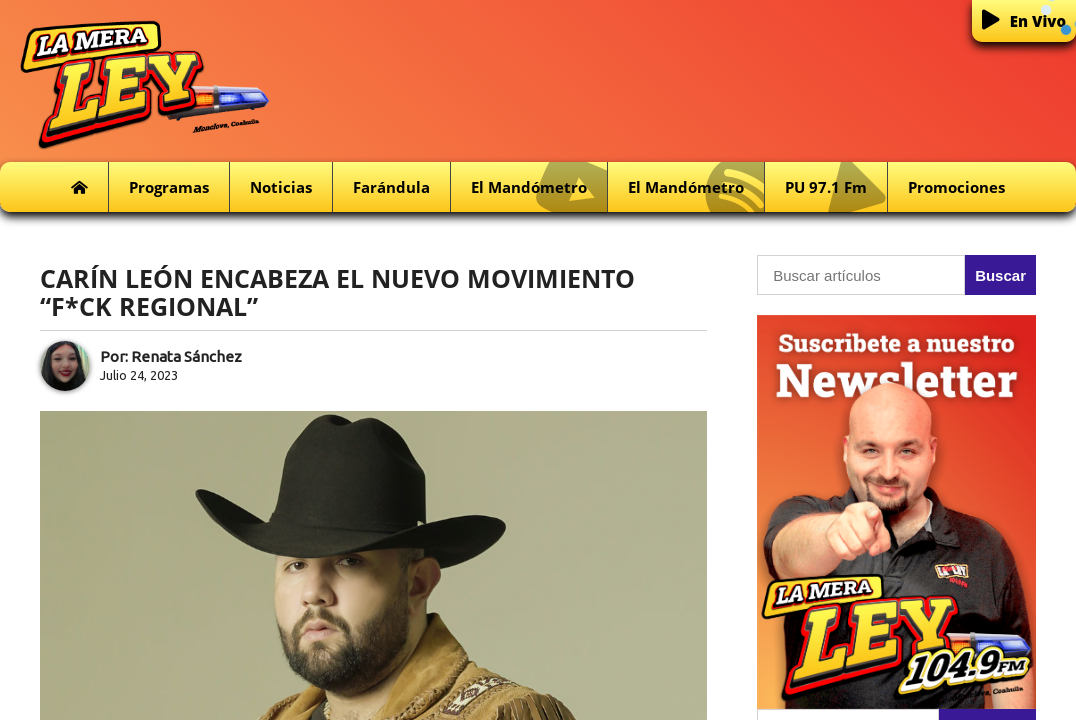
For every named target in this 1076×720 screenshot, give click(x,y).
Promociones (956, 187)
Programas (169, 187)
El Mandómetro (539, 187)
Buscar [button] (1000, 275)
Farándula (391, 187)
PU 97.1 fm (836, 187)
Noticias (281, 187)
